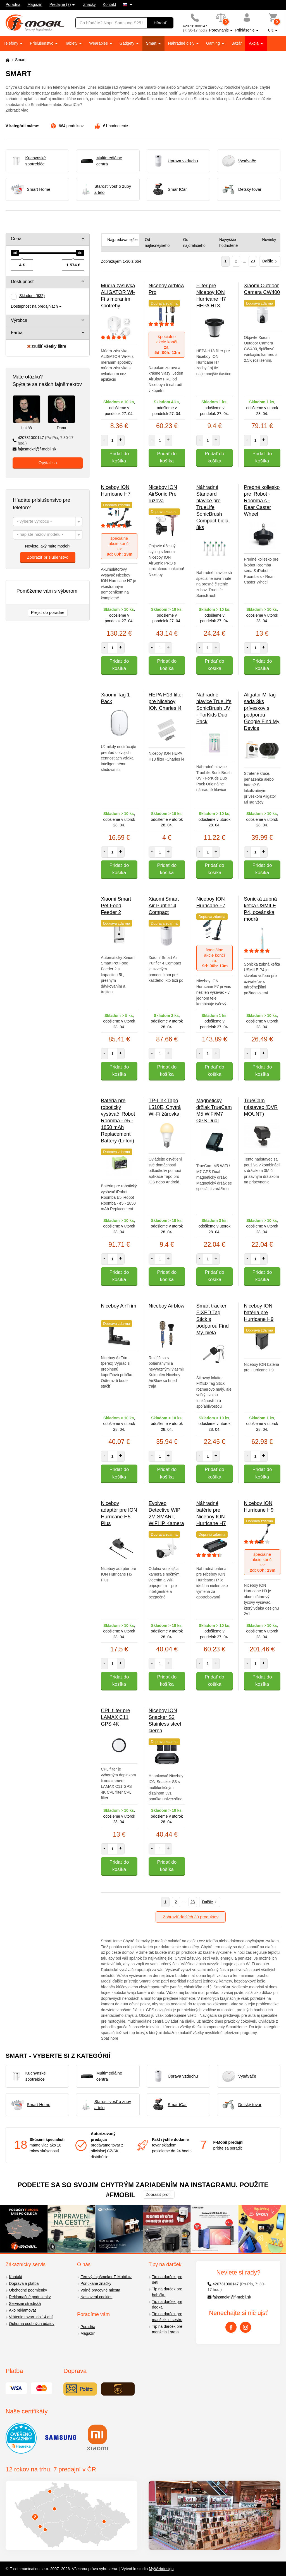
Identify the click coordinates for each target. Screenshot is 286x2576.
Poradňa (13, 4)
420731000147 (43, 440)
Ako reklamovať (22, 2310)
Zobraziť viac (17, 110)
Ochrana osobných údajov (31, 2323)
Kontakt (109, 4)
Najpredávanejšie (122, 239)
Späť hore (109, 2038)
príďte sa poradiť (227, 2148)
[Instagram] (245, 2327)
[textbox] (47, 522)
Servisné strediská (25, 2303)
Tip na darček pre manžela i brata (167, 2329)
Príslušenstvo (42, 43)
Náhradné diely (182, 43)
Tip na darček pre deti (167, 2279)
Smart (152, 43)
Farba (17, 332)
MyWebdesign (161, 2569)
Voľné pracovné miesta (100, 2290)
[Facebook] (231, 2327)
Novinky (269, 239)
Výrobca (19, 320)
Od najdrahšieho (194, 242)
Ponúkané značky (95, 2283)
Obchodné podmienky (28, 2290)
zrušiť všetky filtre (46, 346)
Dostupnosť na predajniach (34, 306)
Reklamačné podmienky (30, 2297)
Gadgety (127, 43)
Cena (16, 238)
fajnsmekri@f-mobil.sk (34, 449)
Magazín (34, 4)
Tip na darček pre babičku (167, 2292)
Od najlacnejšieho (157, 242)
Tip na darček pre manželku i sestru (167, 2317)
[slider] (15, 253)
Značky (89, 4)
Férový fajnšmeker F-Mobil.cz (106, 2276)
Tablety (71, 43)
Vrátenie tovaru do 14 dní (31, 2317)
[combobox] (47, 521)
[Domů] (7, 60)
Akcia (254, 43)
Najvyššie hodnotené (228, 242)
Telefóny (11, 43)
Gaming (213, 43)
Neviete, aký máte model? (47, 546)
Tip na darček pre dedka (167, 2304)
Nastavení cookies (96, 2297)
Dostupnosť (22, 281)
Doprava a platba (24, 2283)
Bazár (237, 43)
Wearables (99, 43)
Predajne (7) (60, 4)
